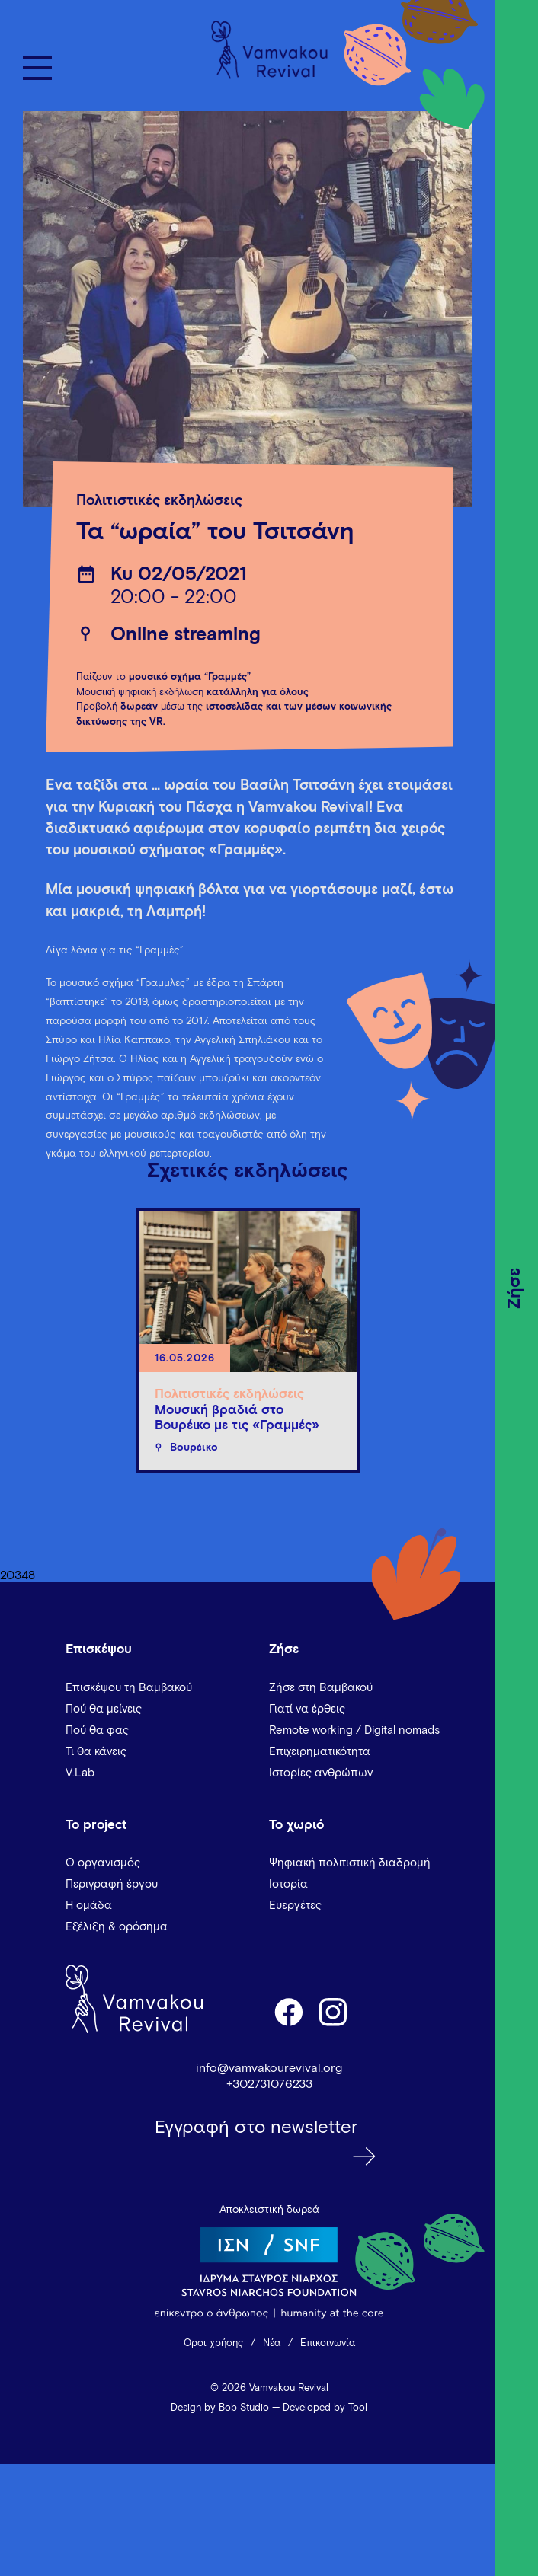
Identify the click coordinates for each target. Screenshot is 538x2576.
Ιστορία (288, 1884)
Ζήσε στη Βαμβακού (321, 1687)
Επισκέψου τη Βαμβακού (129, 1687)
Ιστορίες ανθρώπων (321, 1773)
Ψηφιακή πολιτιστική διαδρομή (350, 1863)
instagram (334, 2011)
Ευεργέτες (295, 1905)
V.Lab (80, 1773)
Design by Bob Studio (220, 2408)
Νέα (271, 2343)
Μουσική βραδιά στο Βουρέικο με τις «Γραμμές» (237, 1418)
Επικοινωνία (327, 2343)
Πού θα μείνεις (104, 1709)
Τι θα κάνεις (96, 1751)
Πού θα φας (97, 1730)
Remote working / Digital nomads (354, 1730)
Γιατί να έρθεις (307, 1709)
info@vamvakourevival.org (269, 2068)
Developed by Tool (325, 2408)
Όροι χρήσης (213, 2343)
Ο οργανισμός (103, 1863)
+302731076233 (269, 2084)
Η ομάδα (89, 1905)
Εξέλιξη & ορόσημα (117, 1927)
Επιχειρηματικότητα (319, 1751)
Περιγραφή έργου (112, 1884)
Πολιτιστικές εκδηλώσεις (159, 500)
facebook (288, 2011)
